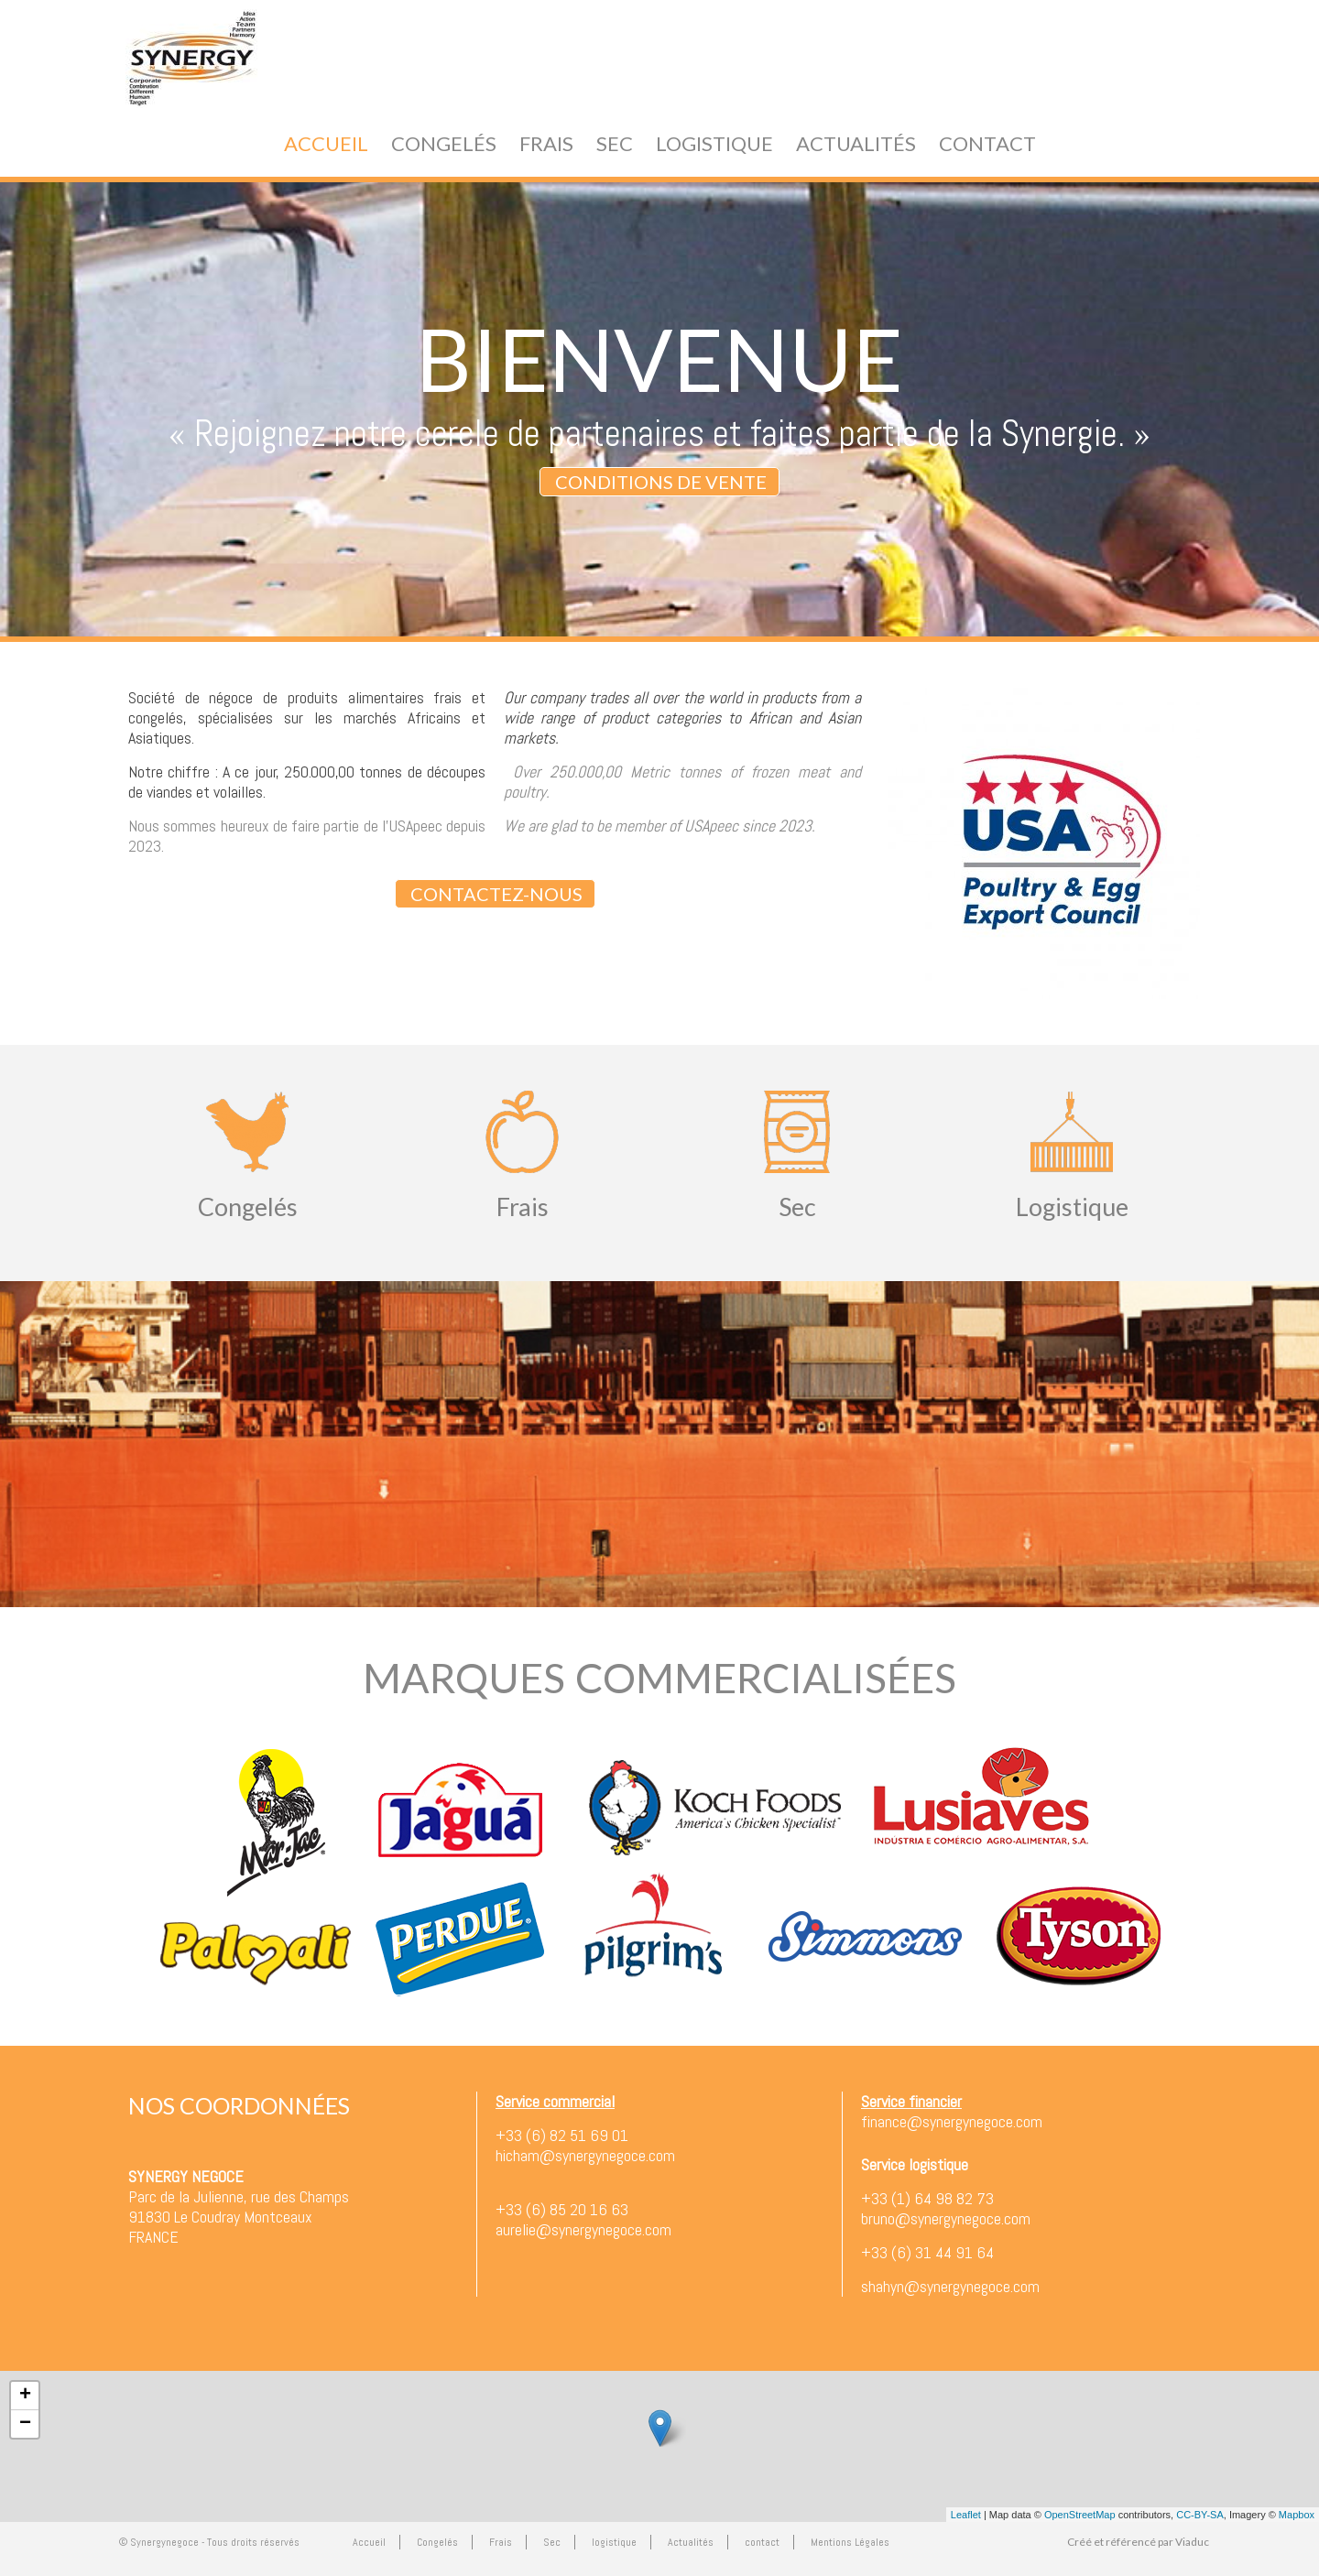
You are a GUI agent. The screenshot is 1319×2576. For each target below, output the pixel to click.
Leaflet (966, 2514)
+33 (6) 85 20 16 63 (562, 2209)
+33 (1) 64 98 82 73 (927, 2198)
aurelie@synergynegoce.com (583, 2229)
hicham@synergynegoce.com (585, 2155)
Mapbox (1296, 2514)
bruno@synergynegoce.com (945, 2218)
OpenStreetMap (1080, 2514)
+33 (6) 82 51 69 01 (562, 2135)
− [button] (25, 2424)
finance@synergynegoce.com (951, 2121)
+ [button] (25, 2395)
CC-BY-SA (1200, 2514)
